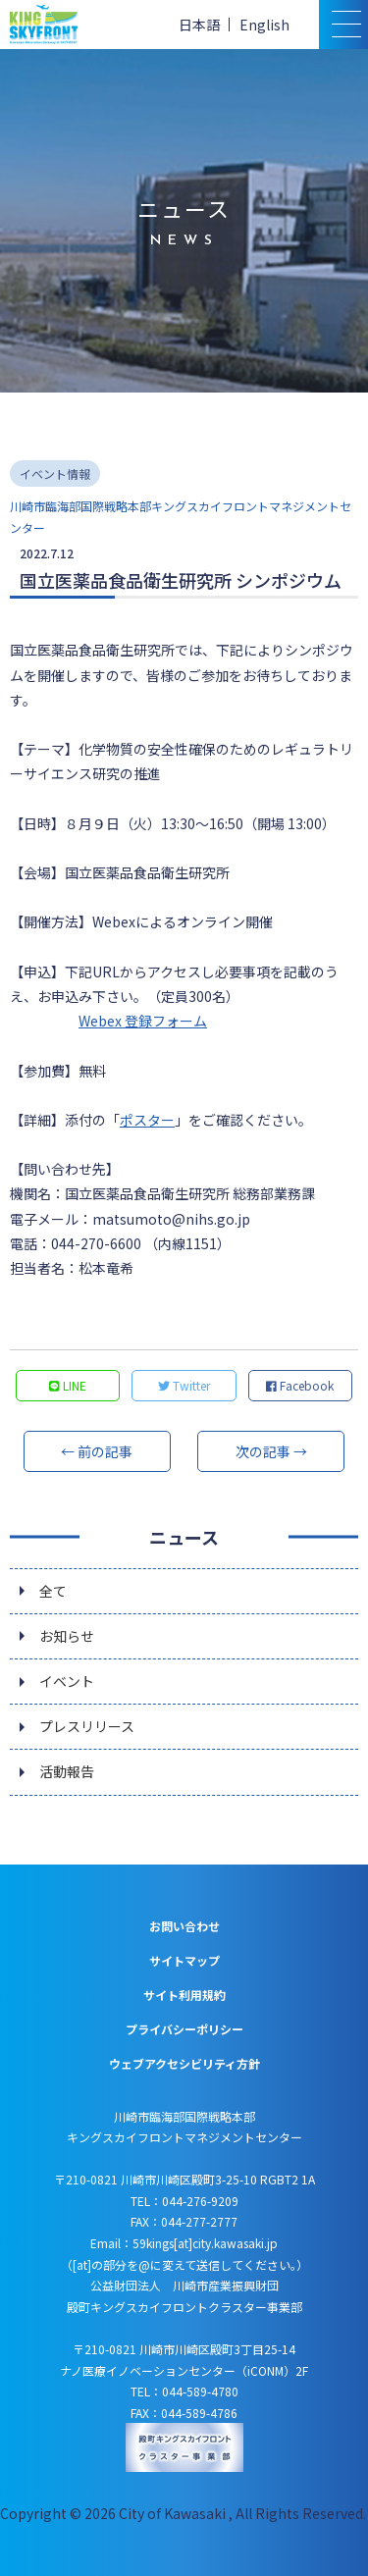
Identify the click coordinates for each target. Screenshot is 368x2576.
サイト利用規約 (184, 1994)
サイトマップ (184, 1960)
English (264, 24)
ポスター (147, 1120)
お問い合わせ (184, 1926)
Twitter (184, 1385)
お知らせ (66, 1636)
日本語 (199, 24)
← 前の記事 (96, 1451)
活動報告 (66, 1771)
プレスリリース (86, 1726)
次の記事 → (271, 1451)
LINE (67, 1385)
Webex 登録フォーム (143, 1020)
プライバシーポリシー (184, 2029)
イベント (66, 1681)
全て (53, 1591)
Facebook (300, 1385)
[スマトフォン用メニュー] (343, 24)
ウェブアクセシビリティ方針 (184, 2063)
